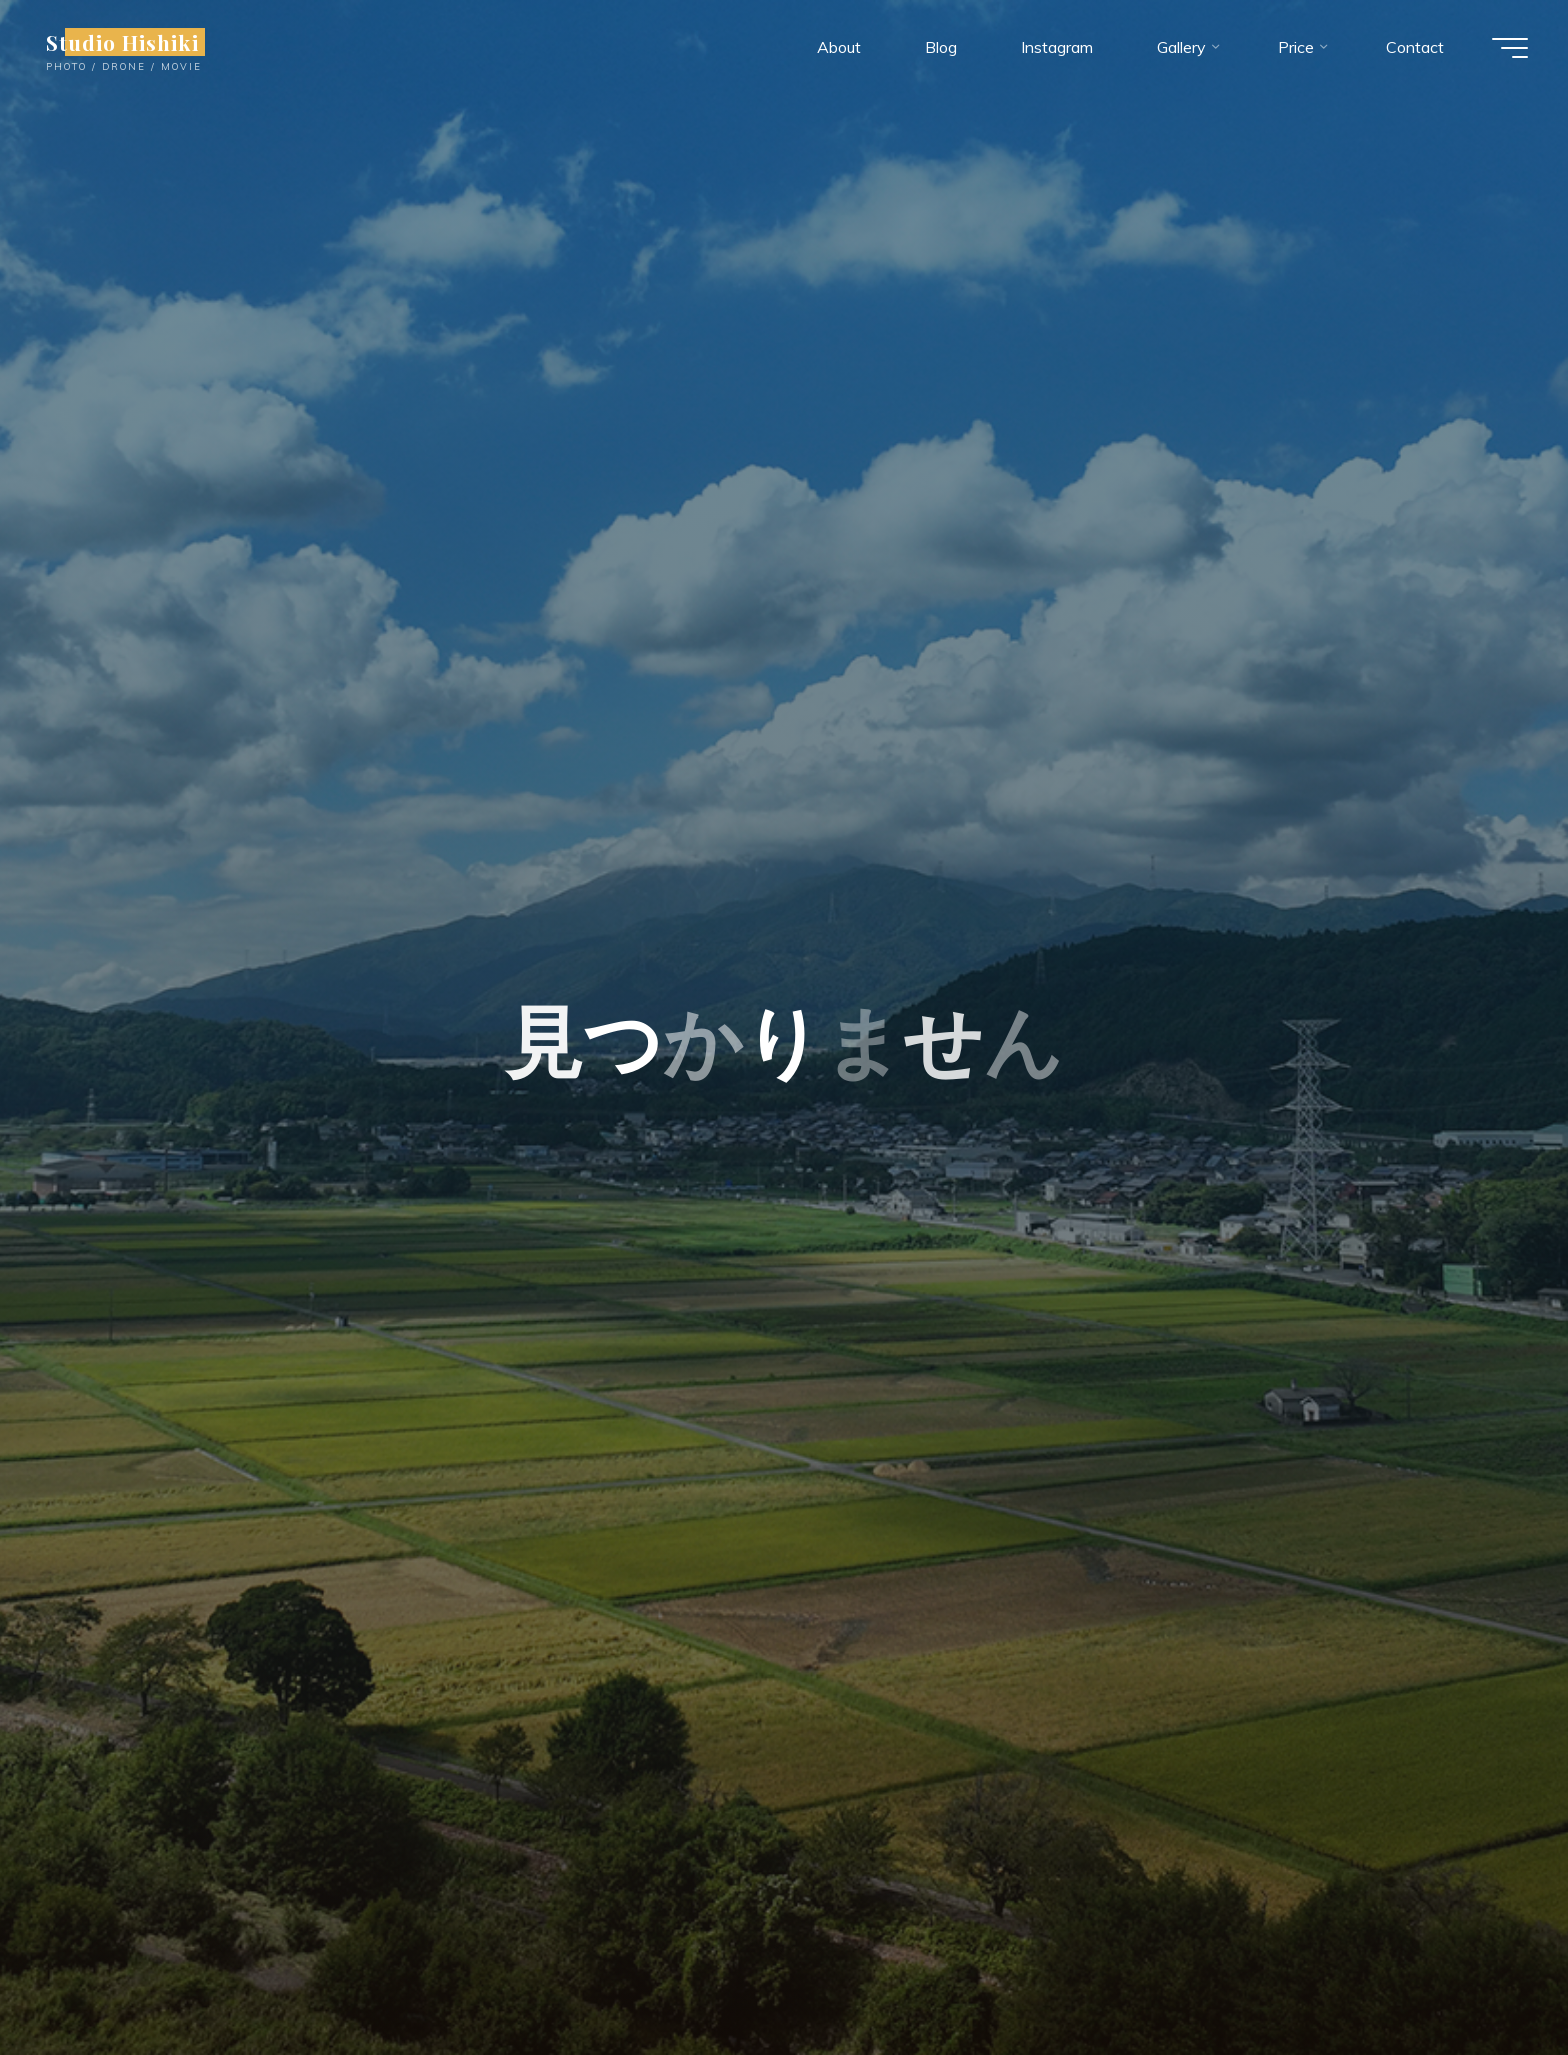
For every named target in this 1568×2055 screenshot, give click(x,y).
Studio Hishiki (122, 42)
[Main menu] (1510, 48)
